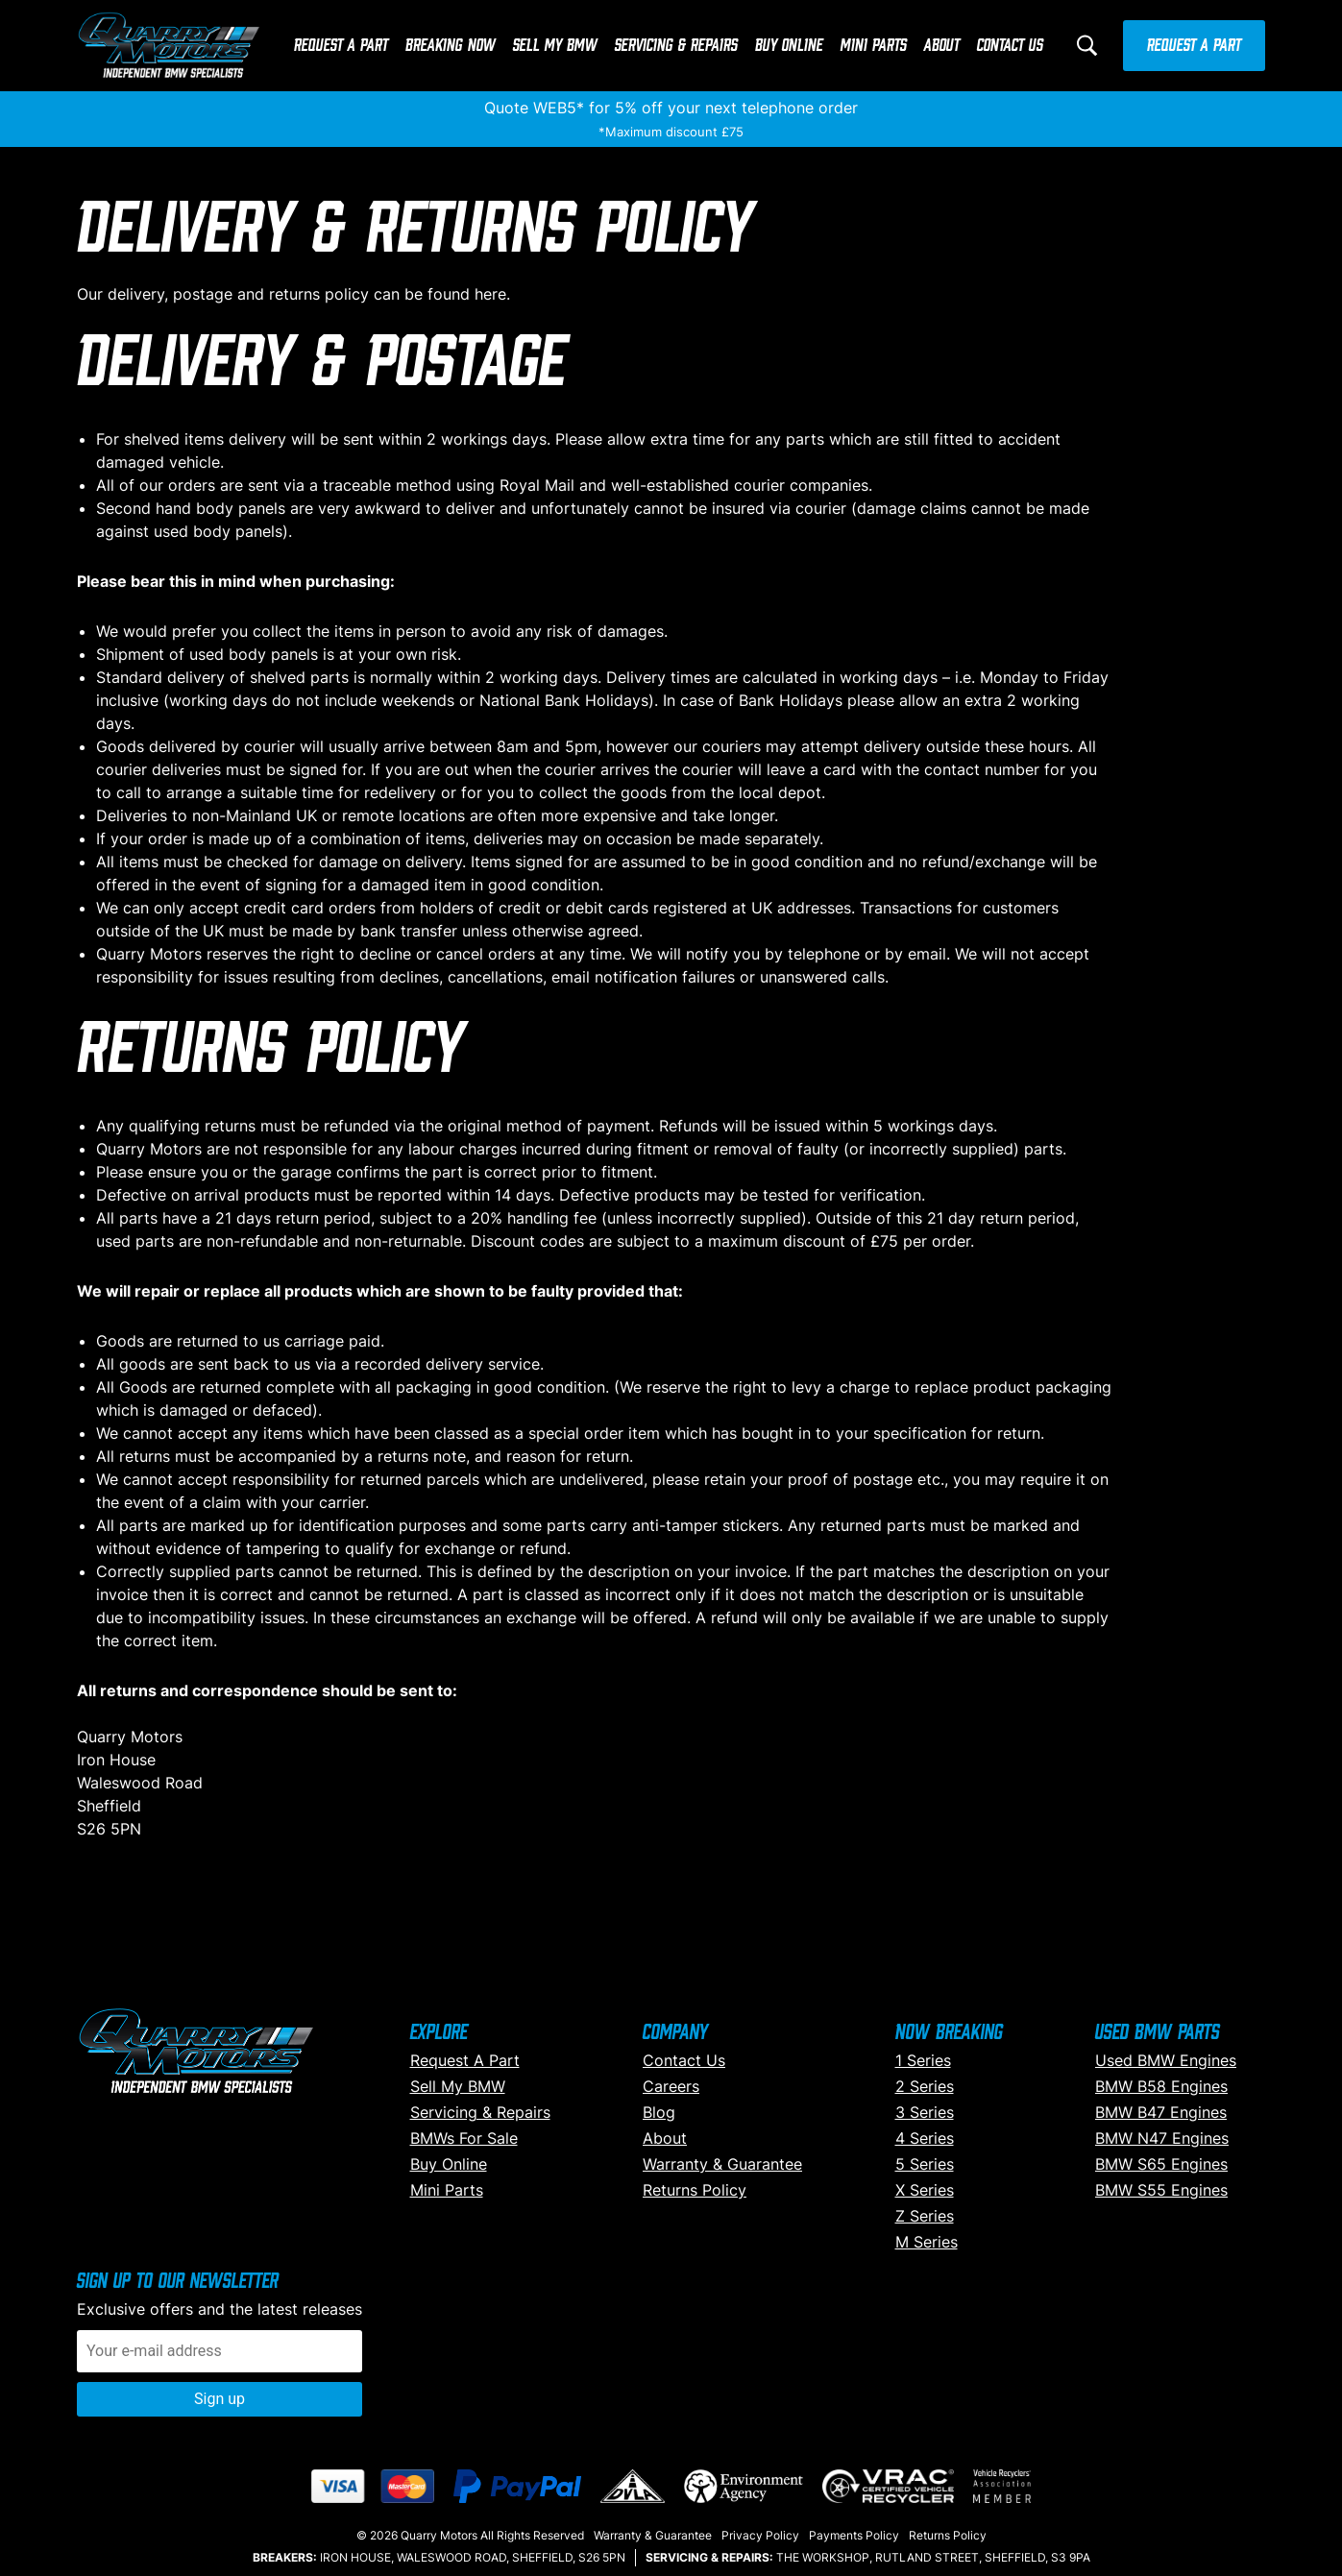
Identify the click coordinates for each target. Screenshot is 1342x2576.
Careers (671, 2086)
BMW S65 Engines (1161, 2164)
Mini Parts (874, 45)
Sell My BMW (555, 45)
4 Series (924, 2138)
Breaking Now (450, 45)
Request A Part (341, 45)
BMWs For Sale (464, 2138)
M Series (926, 2241)
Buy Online (789, 45)
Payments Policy (854, 2535)
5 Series (924, 2164)
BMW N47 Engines (1162, 2138)
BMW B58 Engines (1161, 2086)
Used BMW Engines (1165, 2060)
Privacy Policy (760, 2535)
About (942, 45)
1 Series (923, 2060)
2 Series (924, 2086)
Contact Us (1010, 45)
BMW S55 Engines (1161, 2189)
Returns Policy (694, 2189)
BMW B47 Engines (1161, 2112)
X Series (924, 2189)
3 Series (924, 2112)
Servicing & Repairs (676, 45)
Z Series (924, 2215)
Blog (659, 2112)
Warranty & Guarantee (722, 2164)
